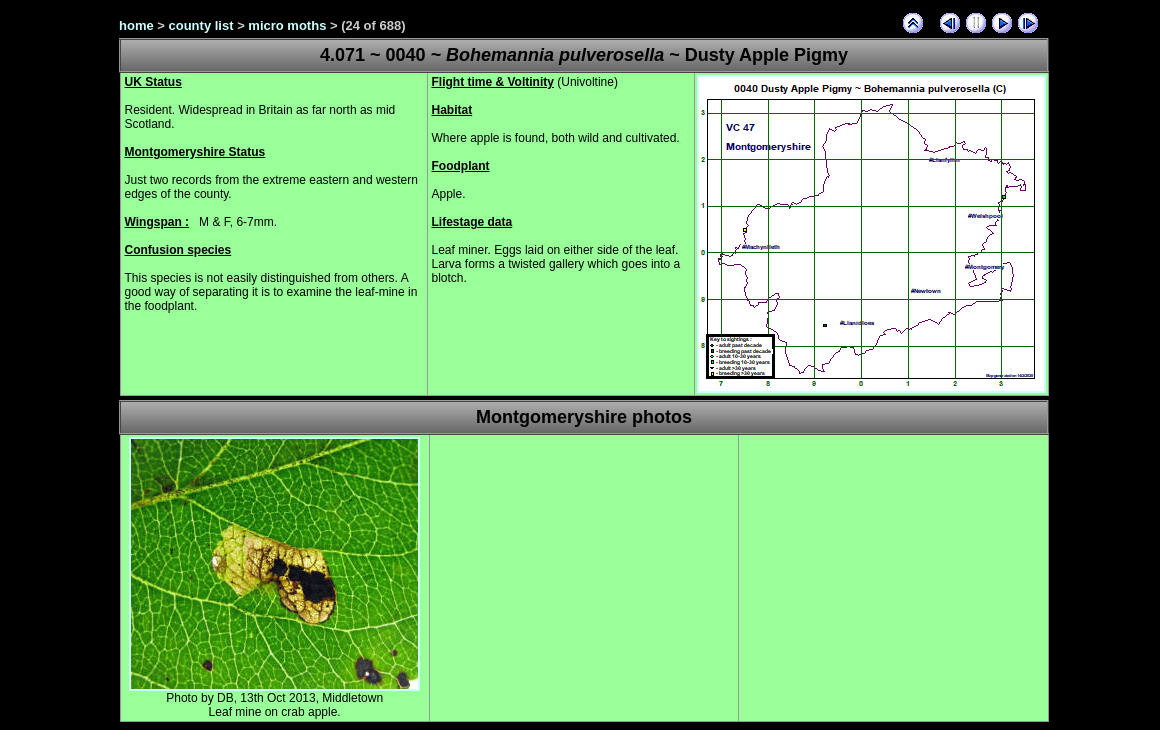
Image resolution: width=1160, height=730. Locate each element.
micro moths (287, 25)
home (136, 25)
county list (201, 25)
